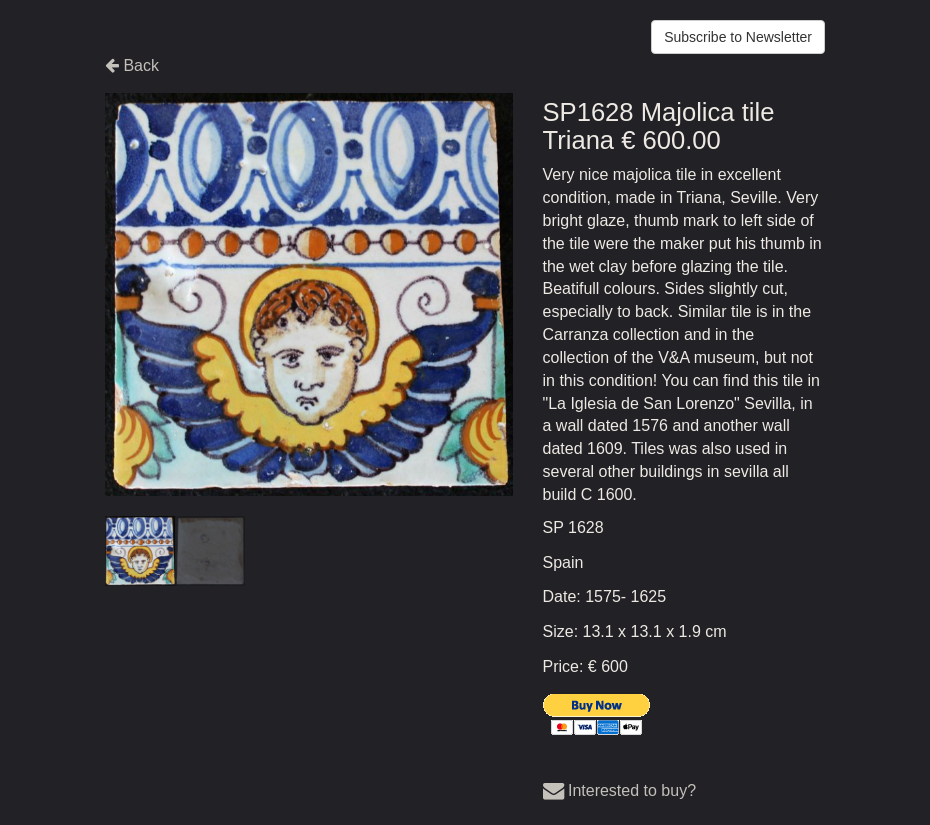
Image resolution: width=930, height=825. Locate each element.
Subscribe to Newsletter (738, 37)
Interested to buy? (620, 790)
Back (132, 65)
